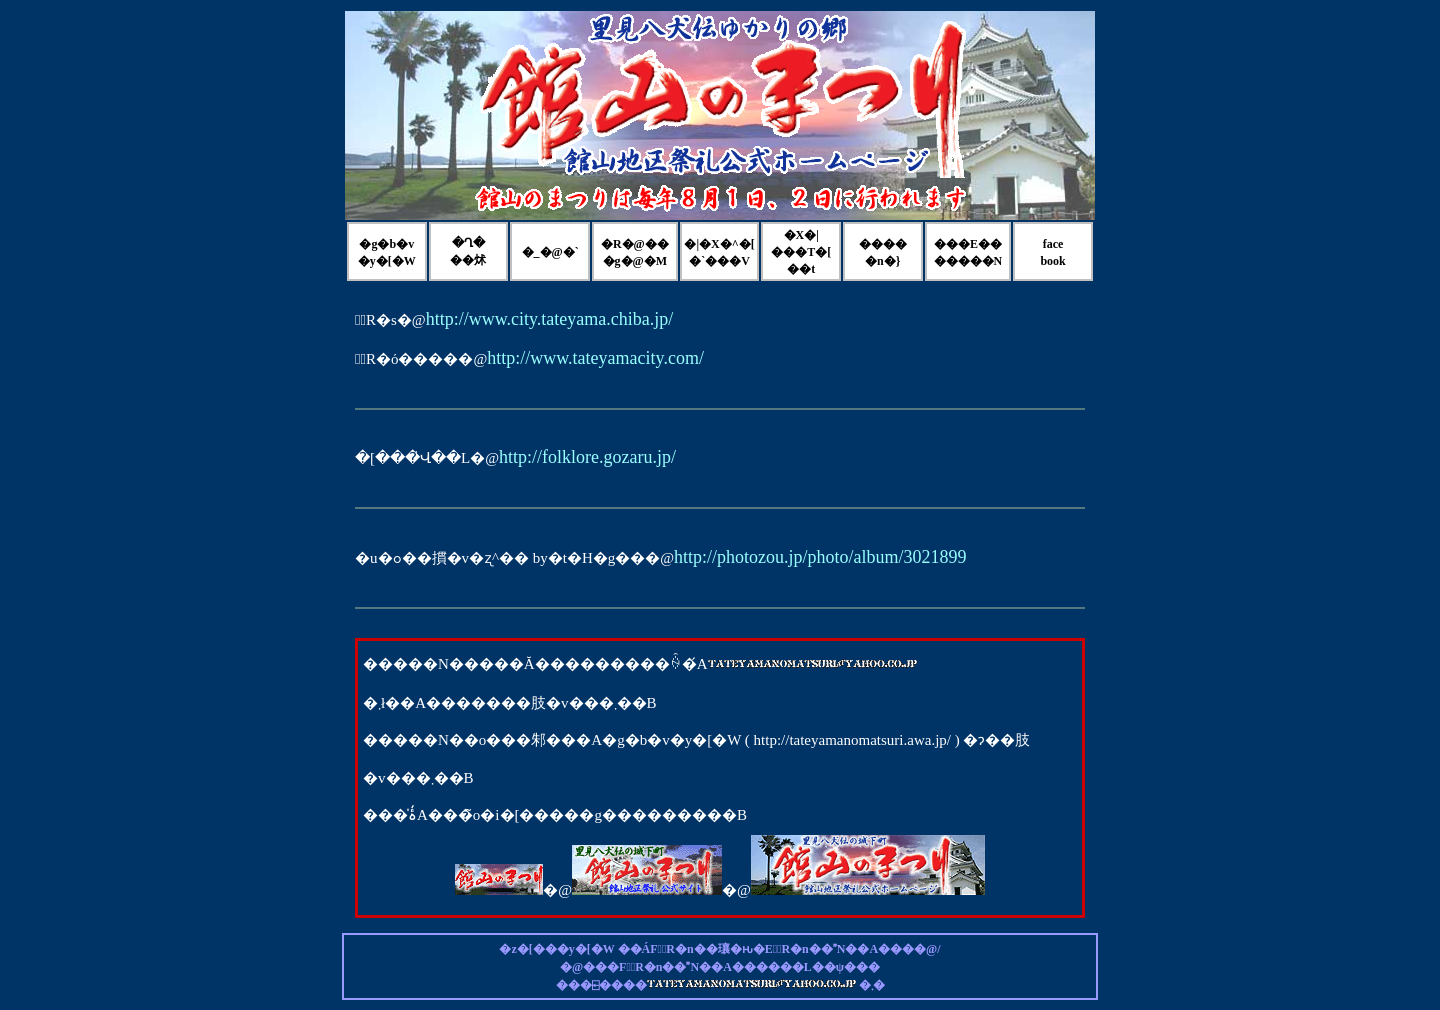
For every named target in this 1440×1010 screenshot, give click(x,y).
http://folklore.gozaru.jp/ (587, 457)
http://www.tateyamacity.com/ (595, 358)
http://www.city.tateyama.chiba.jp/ (550, 319)
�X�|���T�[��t (801, 252)
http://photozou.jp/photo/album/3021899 (820, 557)
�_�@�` (550, 252)
